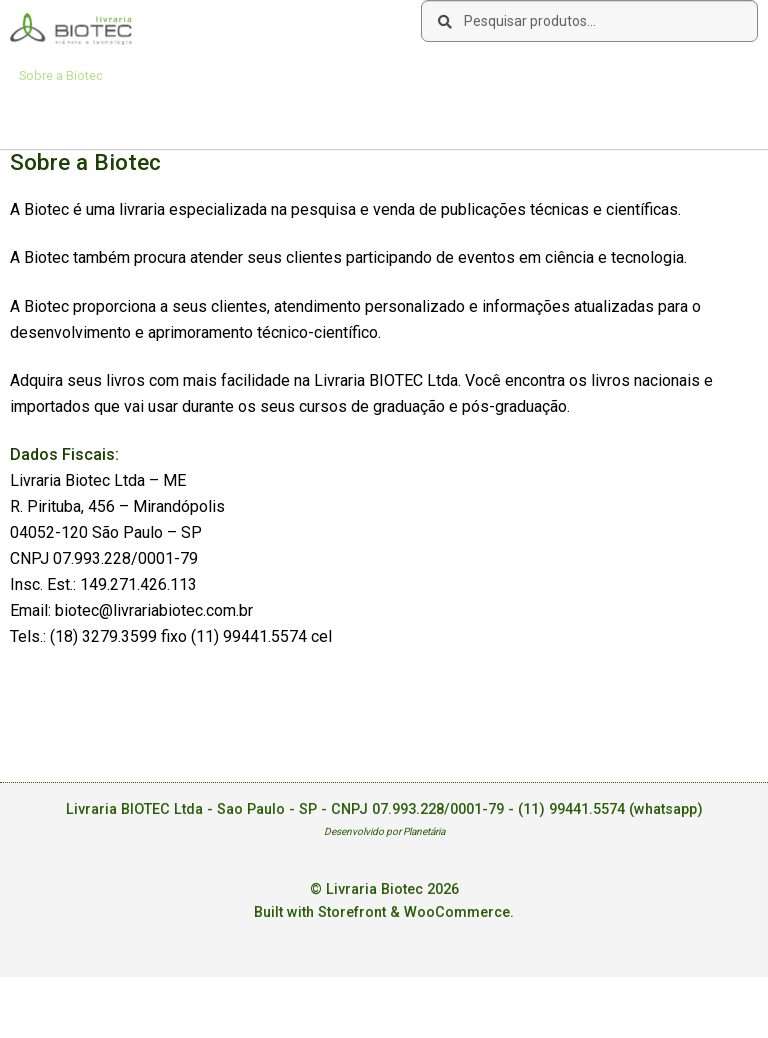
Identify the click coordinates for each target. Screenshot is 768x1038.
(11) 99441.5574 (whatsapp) (610, 809)
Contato (310, 75)
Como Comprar (169, 75)
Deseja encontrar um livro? (430, 75)
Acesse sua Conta (71, 114)
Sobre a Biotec (61, 75)
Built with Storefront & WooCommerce (382, 912)
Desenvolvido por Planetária (384, 831)
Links (250, 75)
